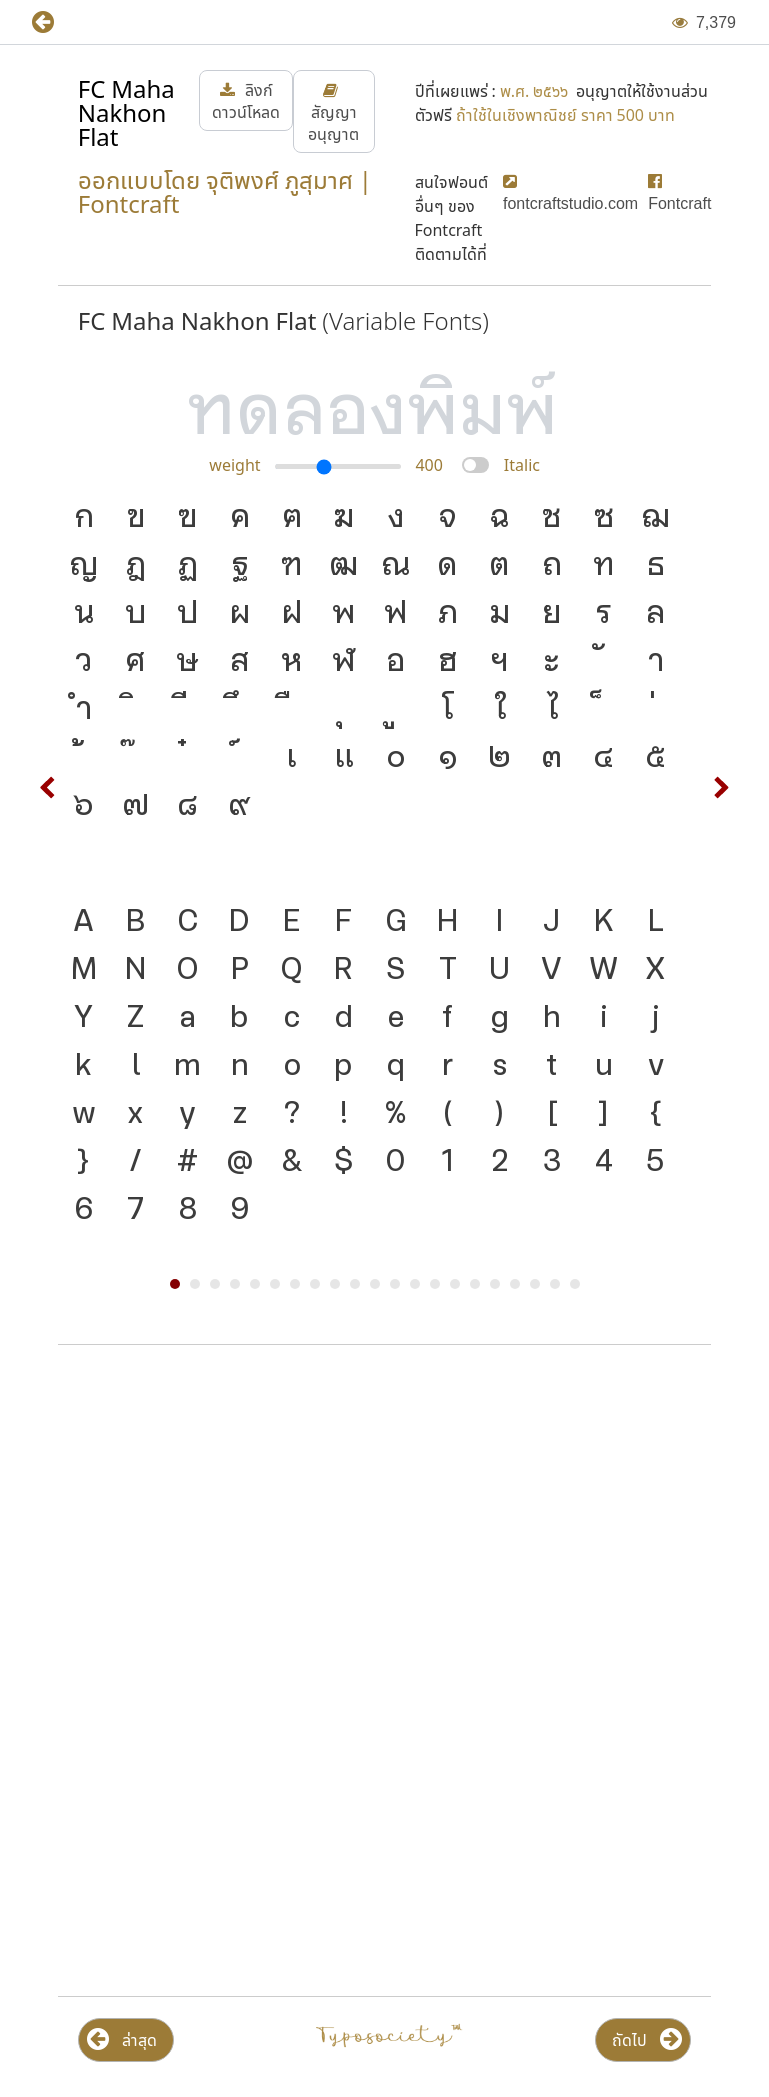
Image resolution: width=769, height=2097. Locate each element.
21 (575, 1284)
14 (435, 1284)
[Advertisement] (384, 1521)
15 (455, 1284)
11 (375, 1284)
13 (415, 1284)
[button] (57, 22)
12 (395, 1284)
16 (475, 1284)
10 (355, 1284)
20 (555, 1284)
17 (495, 1284)
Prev (48, 788)
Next (721, 788)
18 (515, 1284)
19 (535, 1284)
